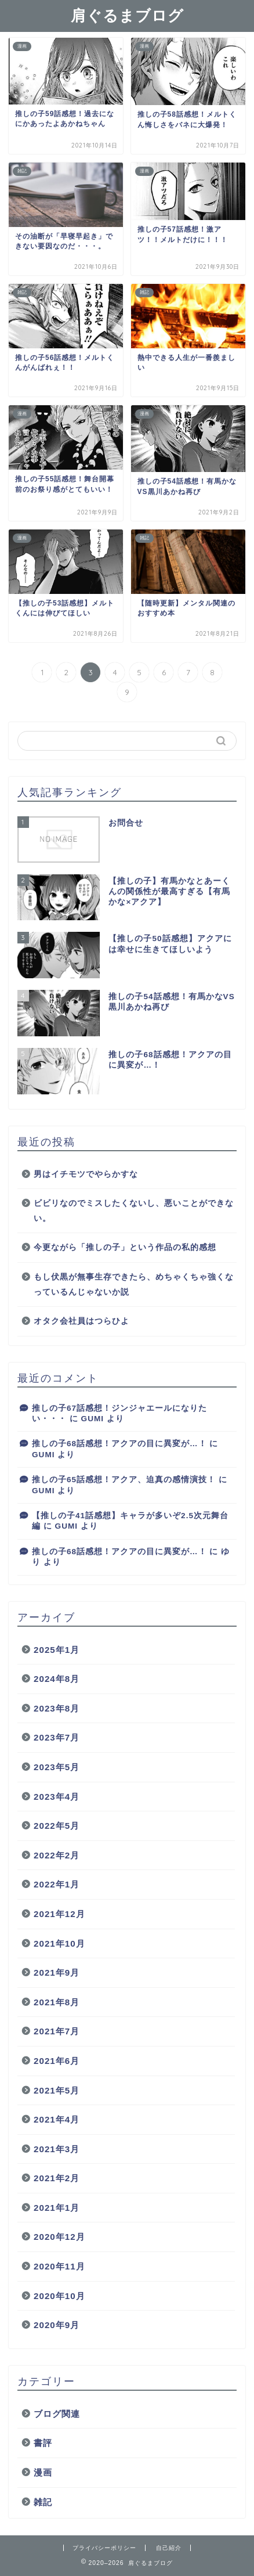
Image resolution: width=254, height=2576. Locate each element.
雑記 (43, 2502)
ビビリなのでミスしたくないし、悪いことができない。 (134, 1211)
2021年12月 (59, 1914)
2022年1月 (56, 1884)
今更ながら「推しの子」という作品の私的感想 (125, 1247)
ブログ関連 (57, 2414)
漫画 (43, 2472)
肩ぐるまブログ (127, 15)
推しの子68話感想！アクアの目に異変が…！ (119, 1443)
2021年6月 (56, 2061)
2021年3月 (56, 2149)
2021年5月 (56, 2090)
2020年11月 (59, 2266)
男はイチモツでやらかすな (86, 1174)
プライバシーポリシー (104, 2548)
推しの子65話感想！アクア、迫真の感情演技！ (124, 1479)
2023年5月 (56, 1767)
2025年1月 (56, 1650)
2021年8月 (56, 2002)
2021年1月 (56, 2208)
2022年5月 (56, 1826)
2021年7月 (56, 2031)
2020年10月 (59, 2296)
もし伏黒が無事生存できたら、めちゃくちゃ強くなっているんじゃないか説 (134, 1284)
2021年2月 (56, 2178)
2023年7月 (56, 1737)
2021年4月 (56, 2119)
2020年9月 (56, 2325)
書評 (43, 2443)
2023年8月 (56, 1708)
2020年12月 (59, 2237)
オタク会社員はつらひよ (81, 1321)
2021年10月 (59, 1943)
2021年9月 (56, 1972)
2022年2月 (56, 1855)
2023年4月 (56, 1797)
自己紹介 (169, 2548)
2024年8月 (56, 1679)
